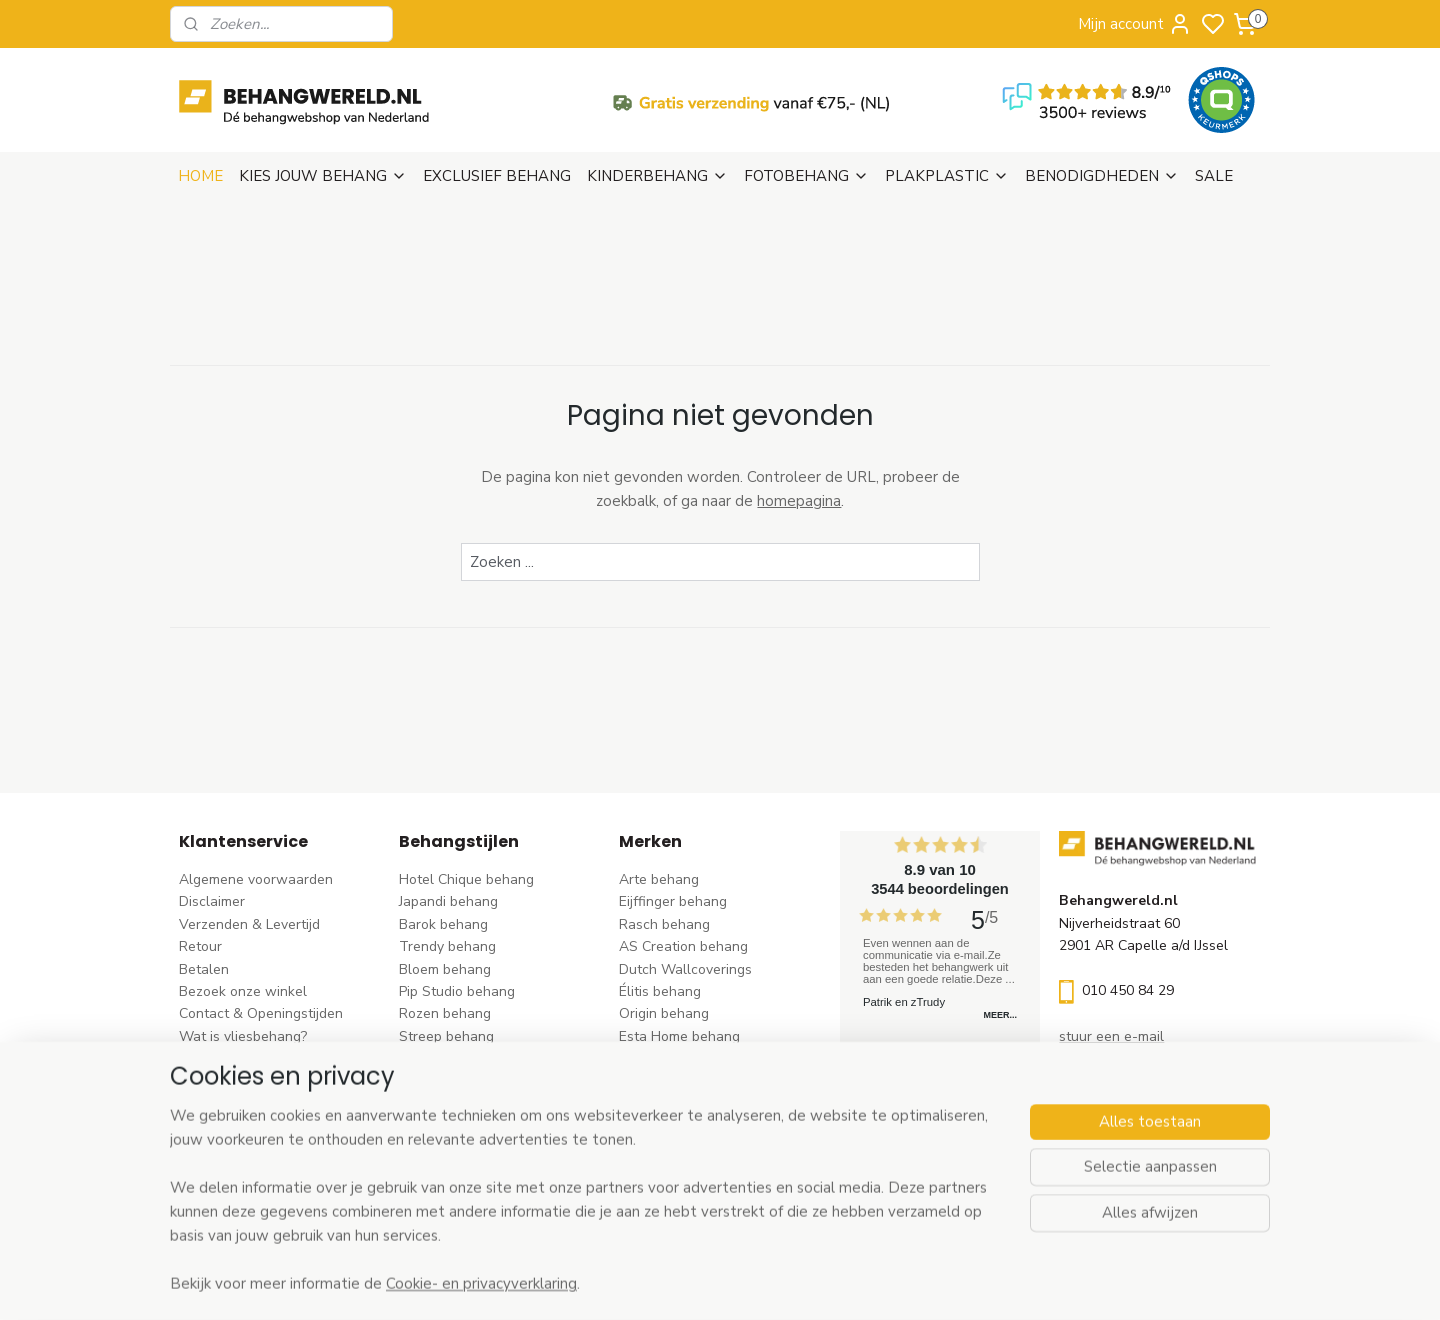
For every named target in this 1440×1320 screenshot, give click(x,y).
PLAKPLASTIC (947, 176)
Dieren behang (446, 1170)
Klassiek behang (451, 1081)
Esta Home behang (679, 1036)
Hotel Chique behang (466, 879)
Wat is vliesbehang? (243, 1036)
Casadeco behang (676, 1148)
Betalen (204, 969)
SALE (1214, 176)
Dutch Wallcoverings (685, 969)
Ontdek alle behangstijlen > (497, 1193)
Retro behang (442, 1148)
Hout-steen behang (461, 1125)
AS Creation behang (683, 946)
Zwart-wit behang (457, 1103)
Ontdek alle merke (683, 1193)
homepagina (799, 501)
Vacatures (211, 1103)
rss (845, 1283)
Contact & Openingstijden (261, 1013)
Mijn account (1135, 24)
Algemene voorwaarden (256, 879)
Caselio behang (668, 1125)
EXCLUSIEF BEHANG (497, 176)
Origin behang (664, 1013)
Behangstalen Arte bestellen (271, 1058)
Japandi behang (448, 901)
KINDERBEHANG (657, 176)
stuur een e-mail (1111, 1036)
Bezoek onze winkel (243, 991)
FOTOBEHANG (806, 176)
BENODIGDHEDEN (1102, 176)
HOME (200, 176)
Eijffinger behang (673, 901)
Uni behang (435, 1058)
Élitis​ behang (660, 991)
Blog (193, 1081)
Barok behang (443, 924)
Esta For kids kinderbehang (705, 1058)
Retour (200, 946)
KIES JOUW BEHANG (323, 176)
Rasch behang (664, 924)
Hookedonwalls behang (695, 1081)
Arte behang (659, 879)
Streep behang (446, 1036)
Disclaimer (212, 901)
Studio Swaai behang (687, 1170)
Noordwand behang (682, 1103)
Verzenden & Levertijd (249, 924)
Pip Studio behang (457, 991)
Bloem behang (445, 969)
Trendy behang (447, 946)
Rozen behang (445, 1013)
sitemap (809, 1283)
